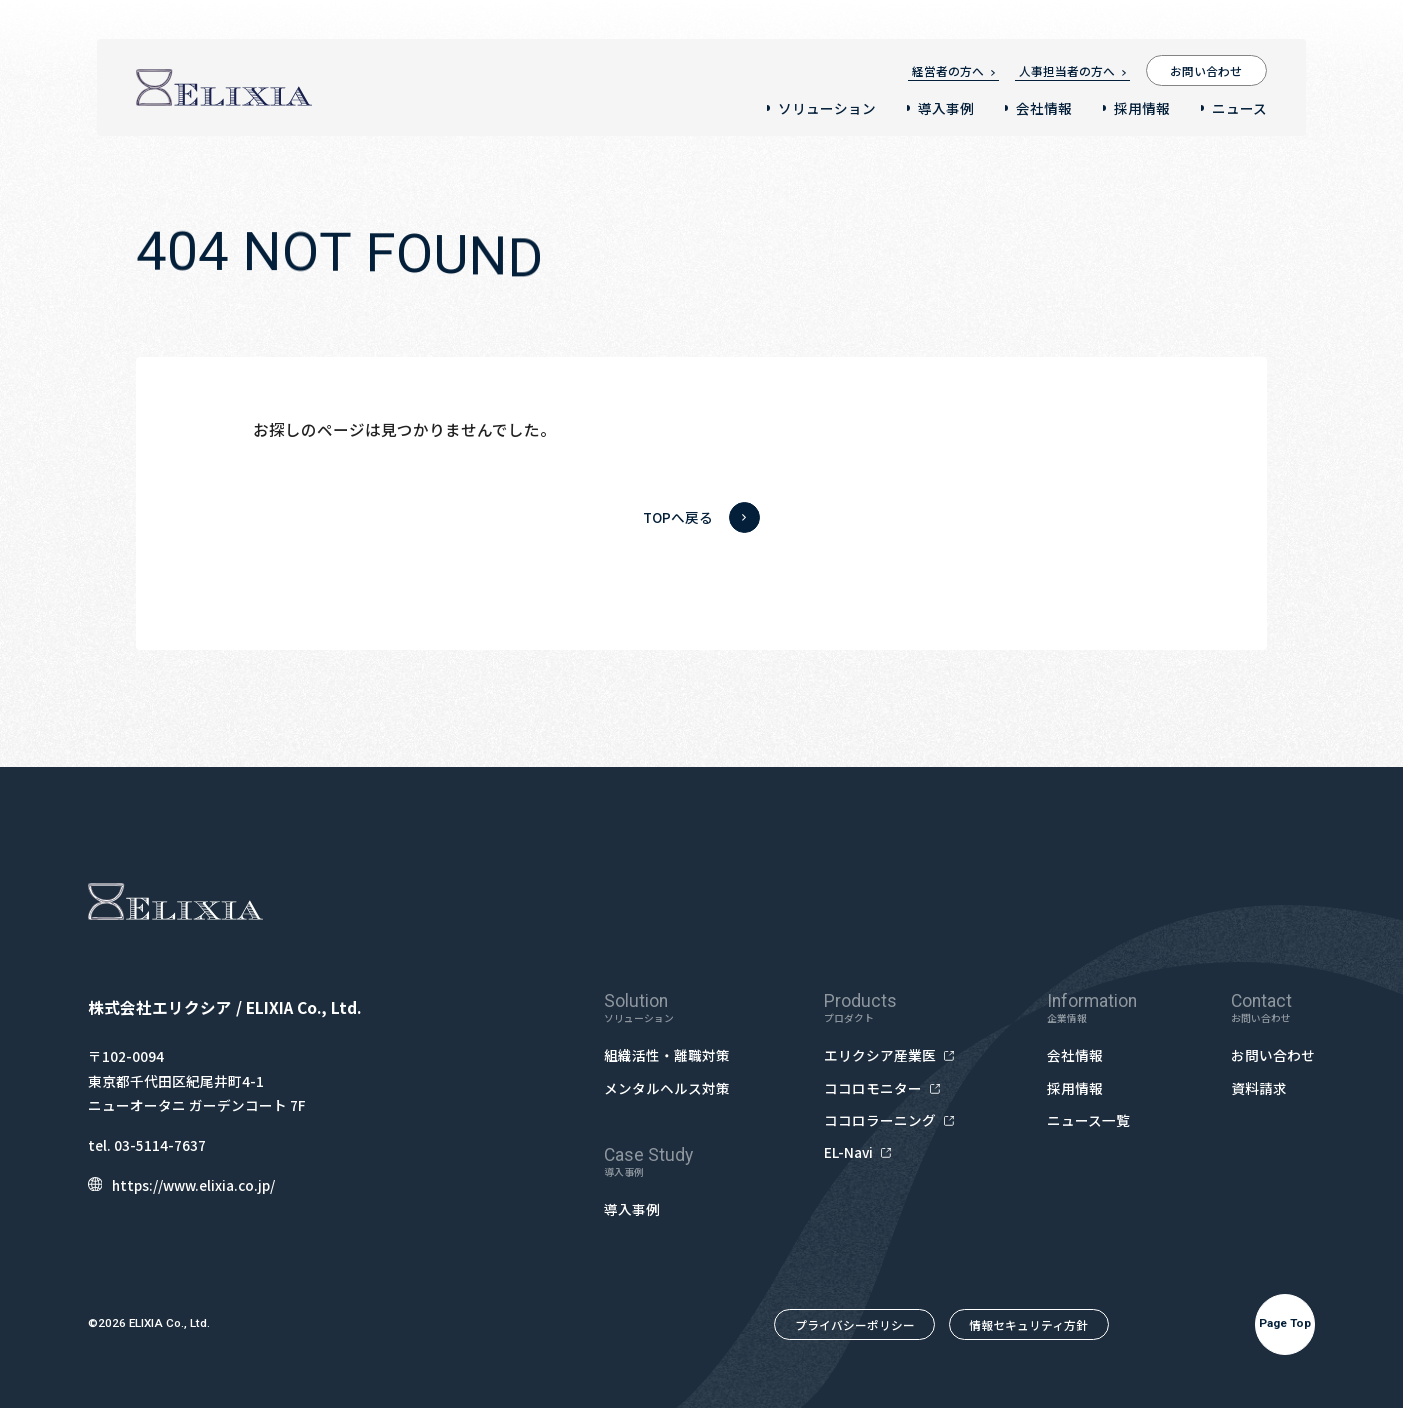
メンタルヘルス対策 (667, 1088)
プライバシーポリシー (855, 1324)
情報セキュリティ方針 (1028, 1324)
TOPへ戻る (701, 517)
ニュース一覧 (1088, 1120)
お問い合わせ (1206, 70)
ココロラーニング (889, 1120)
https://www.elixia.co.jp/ (181, 1185)
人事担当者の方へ (1073, 70)
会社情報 (1044, 108)
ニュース (1239, 108)
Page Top (1285, 1323)
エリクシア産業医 (889, 1055)
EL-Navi (857, 1152)
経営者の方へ (954, 70)
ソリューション (827, 108)
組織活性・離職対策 (667, 1055)
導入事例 (946, 108)
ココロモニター (882, 1088)
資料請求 (1259, 1088)
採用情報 (1142, 108)
